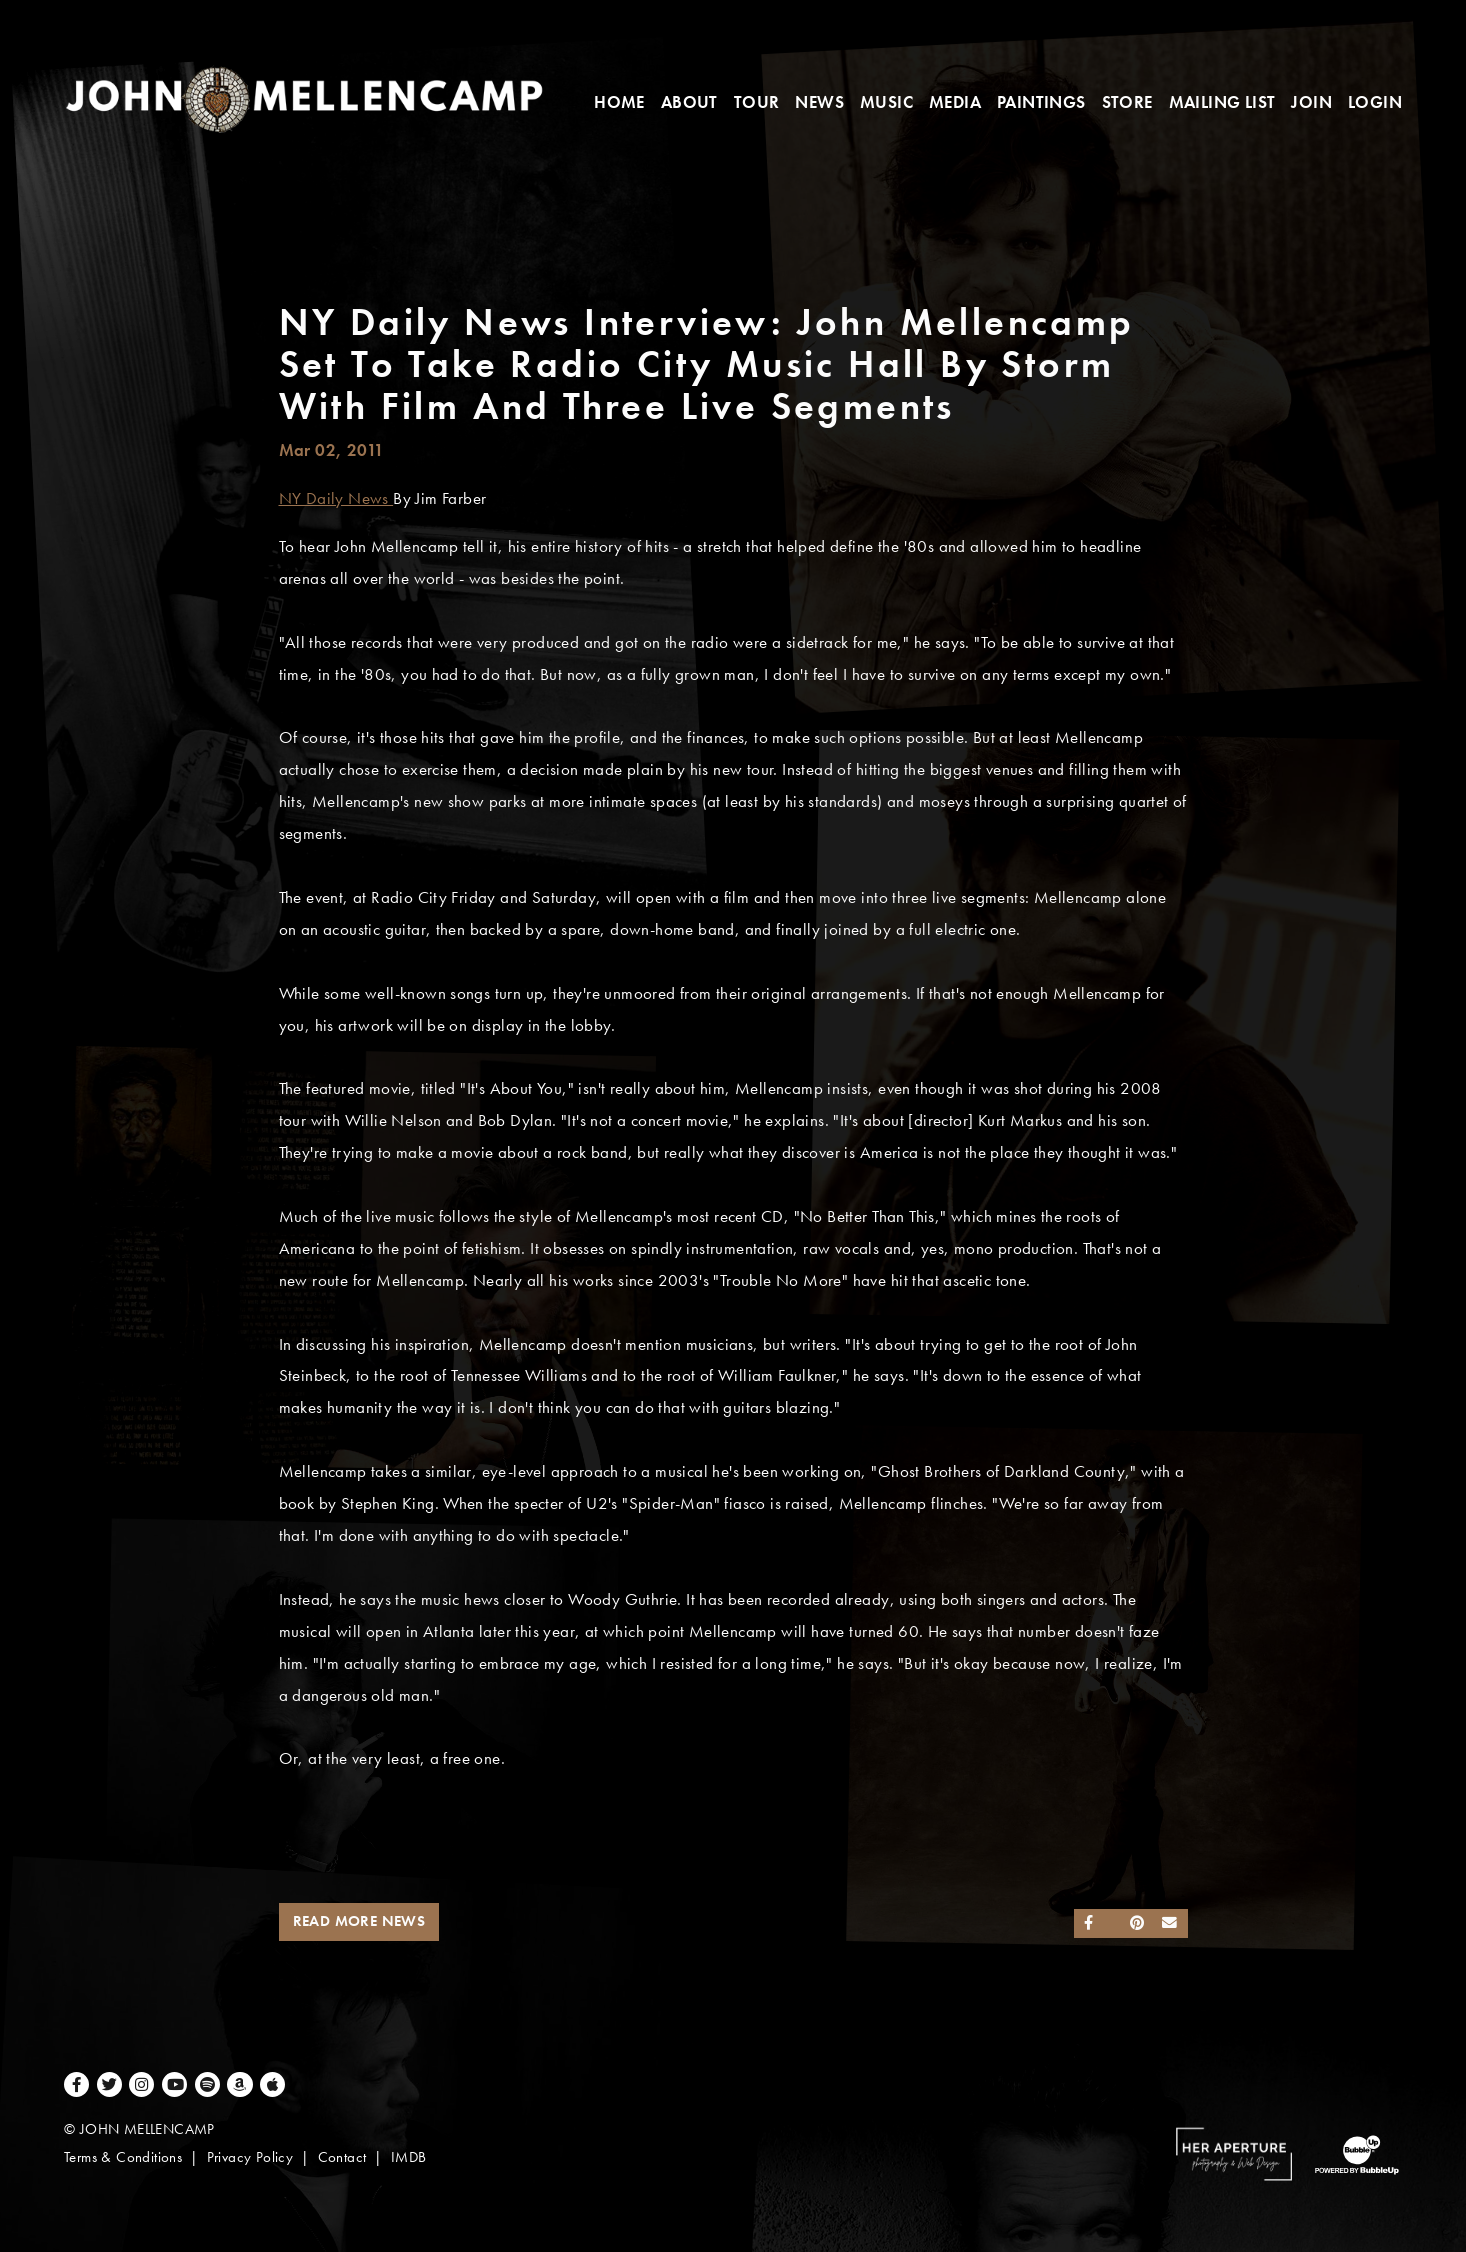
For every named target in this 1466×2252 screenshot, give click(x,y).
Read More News (359, 1921)
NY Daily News (336, 498)
